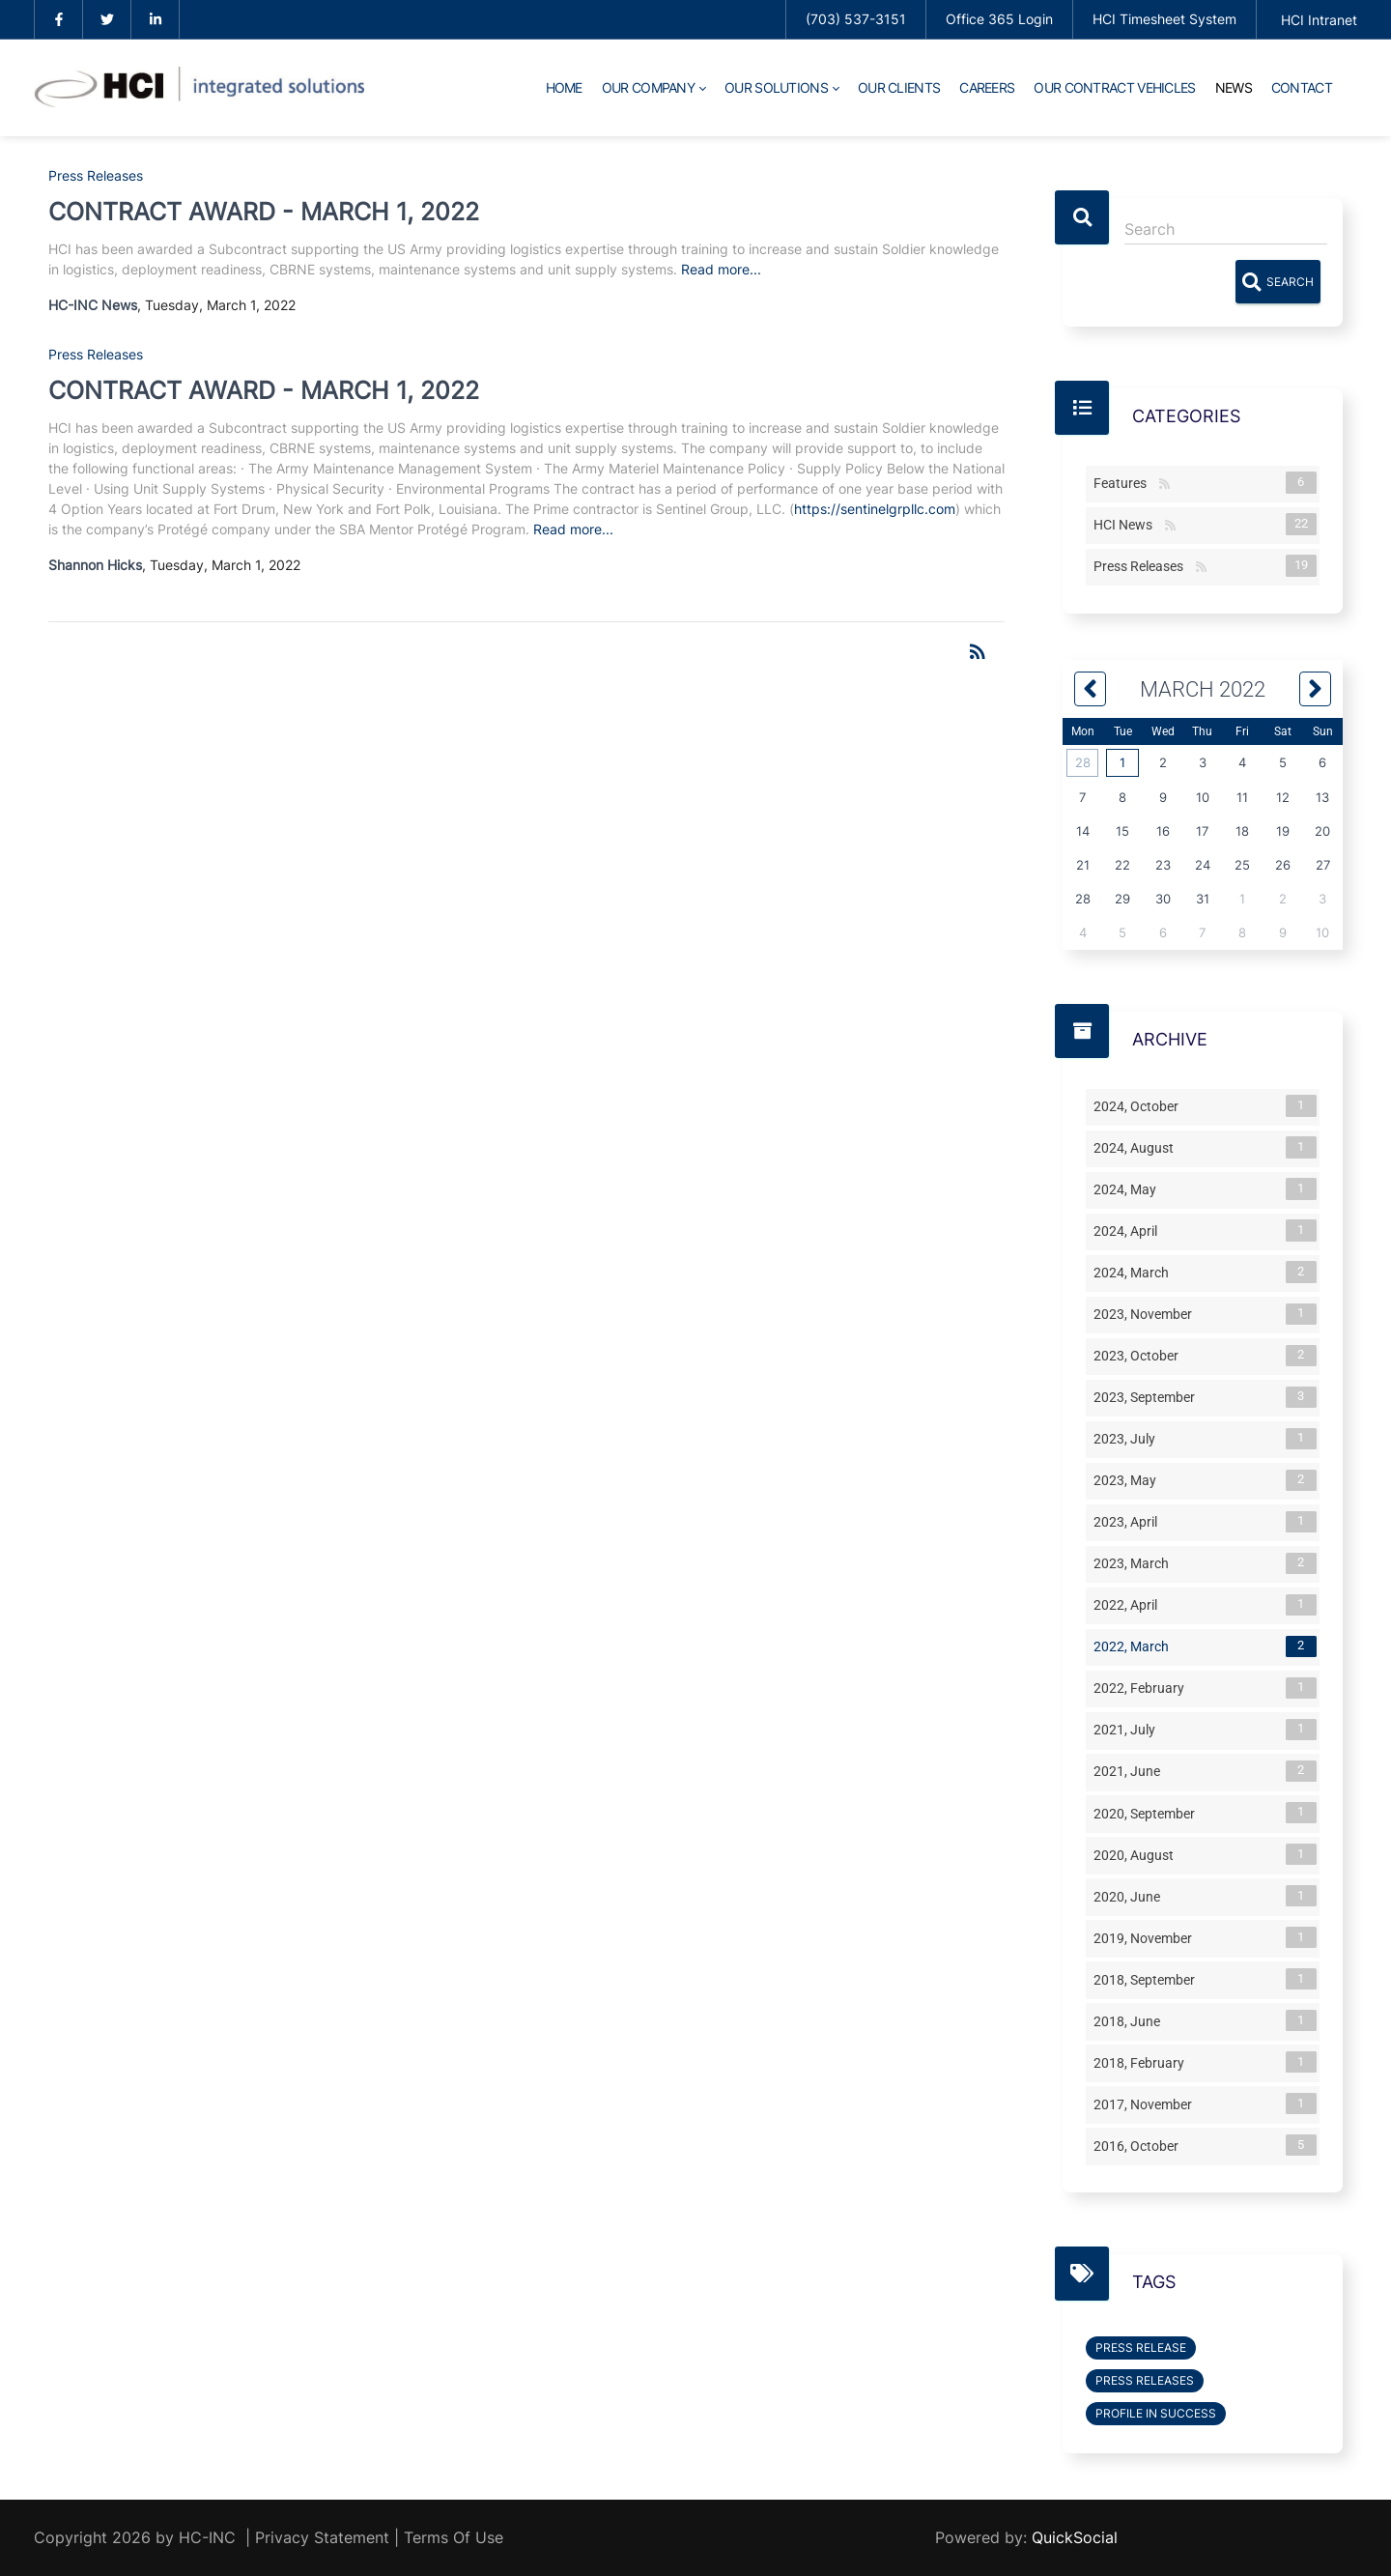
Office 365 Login (999, 19)
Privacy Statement (322, 2537)
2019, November (1146, 1937)
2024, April (1129, 1230)
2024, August (1137, 1147)
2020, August (1137, 1854)
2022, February (1142, 1688)
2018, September (1148, 1978)
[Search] (1225, 229)
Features (1123, 482)
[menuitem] (564, 88)
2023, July (1128, 1438)
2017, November (1146, 2103)
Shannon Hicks (95, 565)
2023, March (1135, 1563)
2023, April (1129, 1521)
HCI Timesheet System (1164, 19)
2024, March (1135, 1271)
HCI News (1126, 523)
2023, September (1148, 1397)
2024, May (1128, 1188)
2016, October (1139, 2145)
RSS (1164, 484)
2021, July (1128, 1729)
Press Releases (95, 175)
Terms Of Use (453, 2537)
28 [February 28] (1083, 762)
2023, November (1146, 1314)
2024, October (1139, 1105)
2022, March (1135, 1646)
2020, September (1148, 1812)
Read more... (721, 269)
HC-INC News (92, 305)
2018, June (1130, 2020)
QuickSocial (1075, 2537)
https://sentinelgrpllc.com (874, 509)
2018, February (1142, 2062)
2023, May (1128, 1480)
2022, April (1129, 1605)
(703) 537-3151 (856, 19)
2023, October (1139, 1355)
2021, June (1130, 1771)
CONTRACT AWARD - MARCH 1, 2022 (263, 211)
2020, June (1130, 1895)
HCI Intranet (1319, 20)
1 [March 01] (1122, 762)
